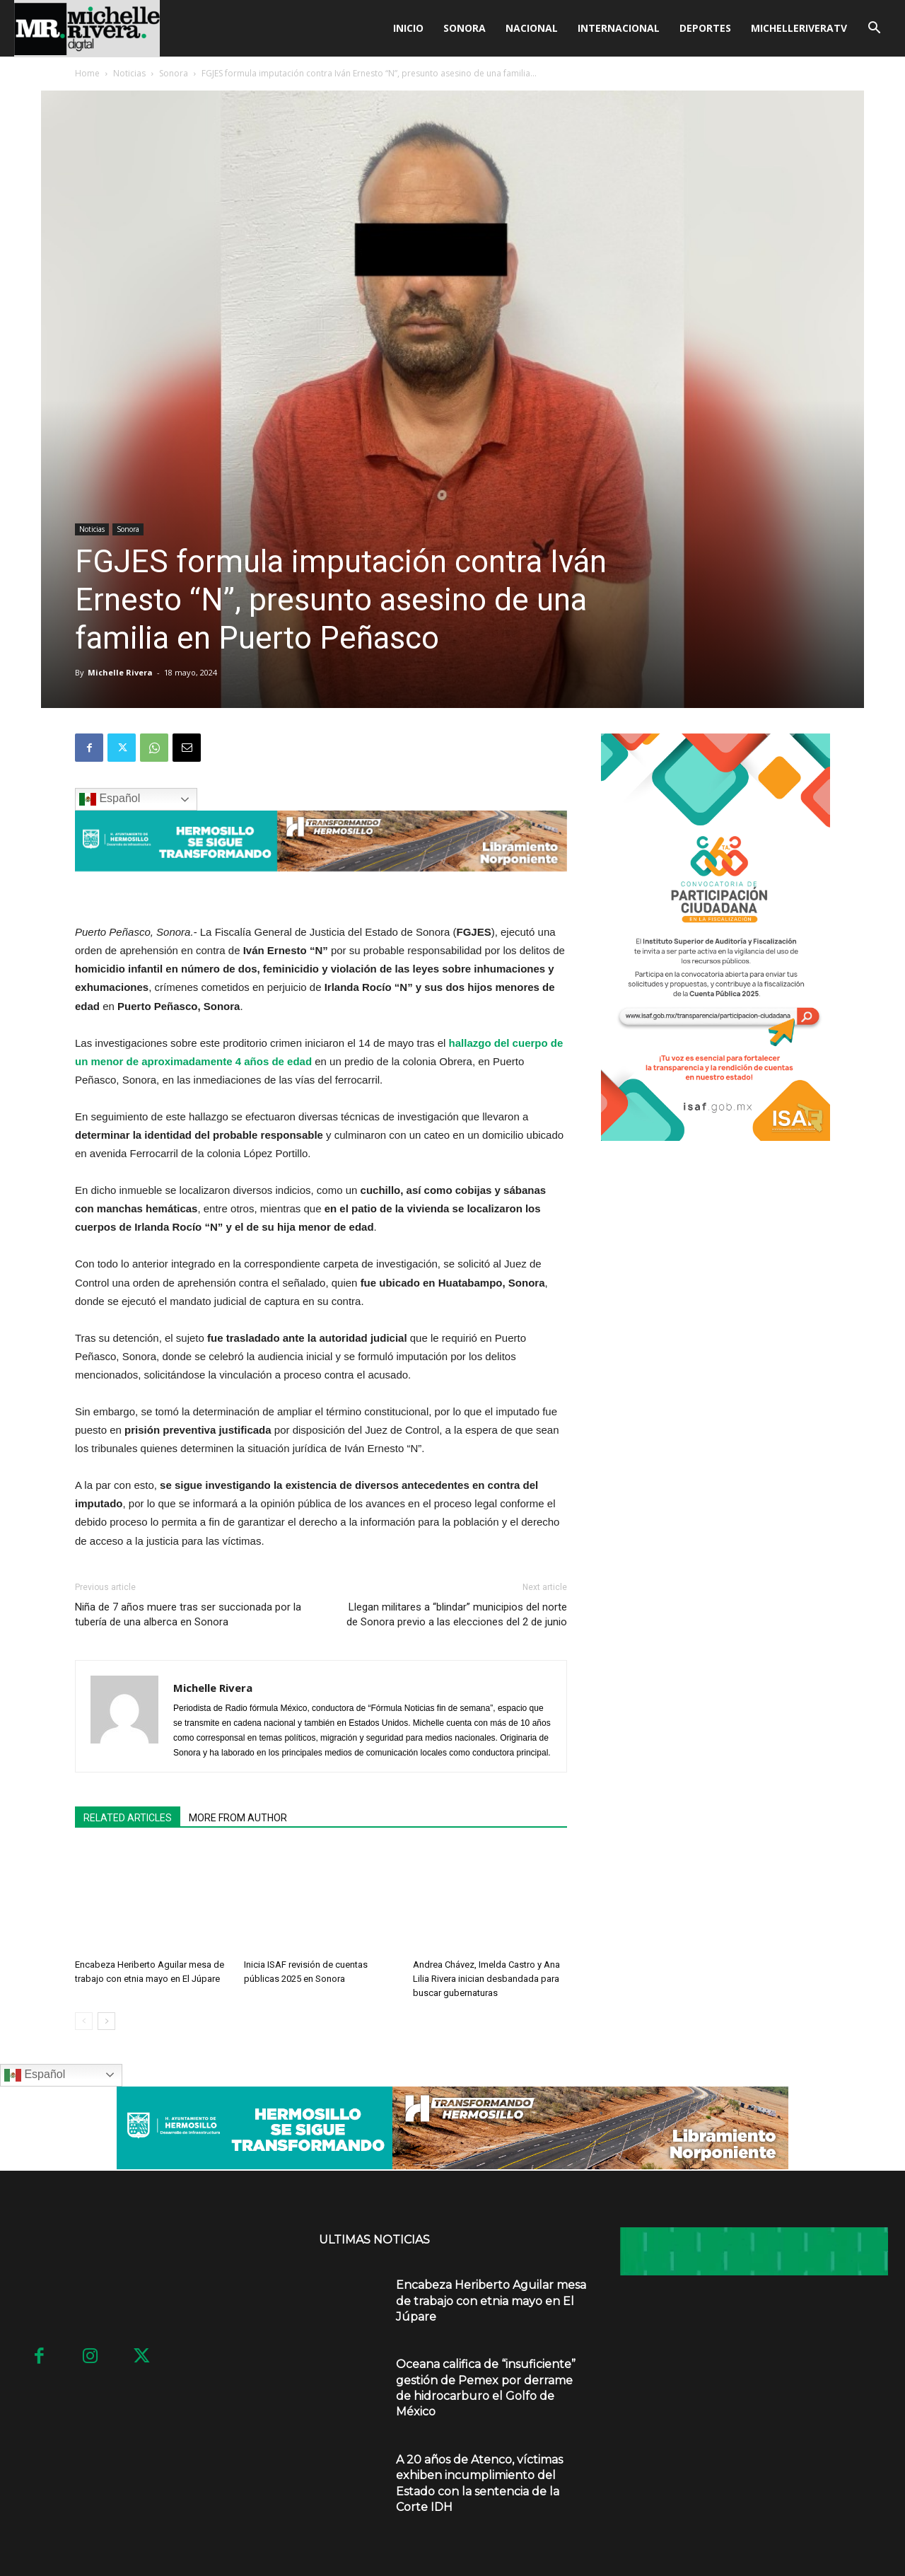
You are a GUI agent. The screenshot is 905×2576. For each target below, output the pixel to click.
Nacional (532, 28)
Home (87, 73)
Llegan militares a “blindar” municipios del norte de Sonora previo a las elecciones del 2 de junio (456, 1614)
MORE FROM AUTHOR (238, 1817)
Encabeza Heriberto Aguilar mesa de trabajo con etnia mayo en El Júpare (491, 2300)
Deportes (705, 28)
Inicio (408, 28)
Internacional (619, 28)
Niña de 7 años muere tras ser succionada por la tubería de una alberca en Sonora (188, 1614)
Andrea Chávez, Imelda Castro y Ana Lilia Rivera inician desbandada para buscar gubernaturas (486, 1978)
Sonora (464, 28)
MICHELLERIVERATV (799, 28)
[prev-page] (84, 2021)
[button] (874, 29)
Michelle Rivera (120, 672)
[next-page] (106, 2021)
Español (109, 799)
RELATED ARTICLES (127, 1817)
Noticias (129, 73)
